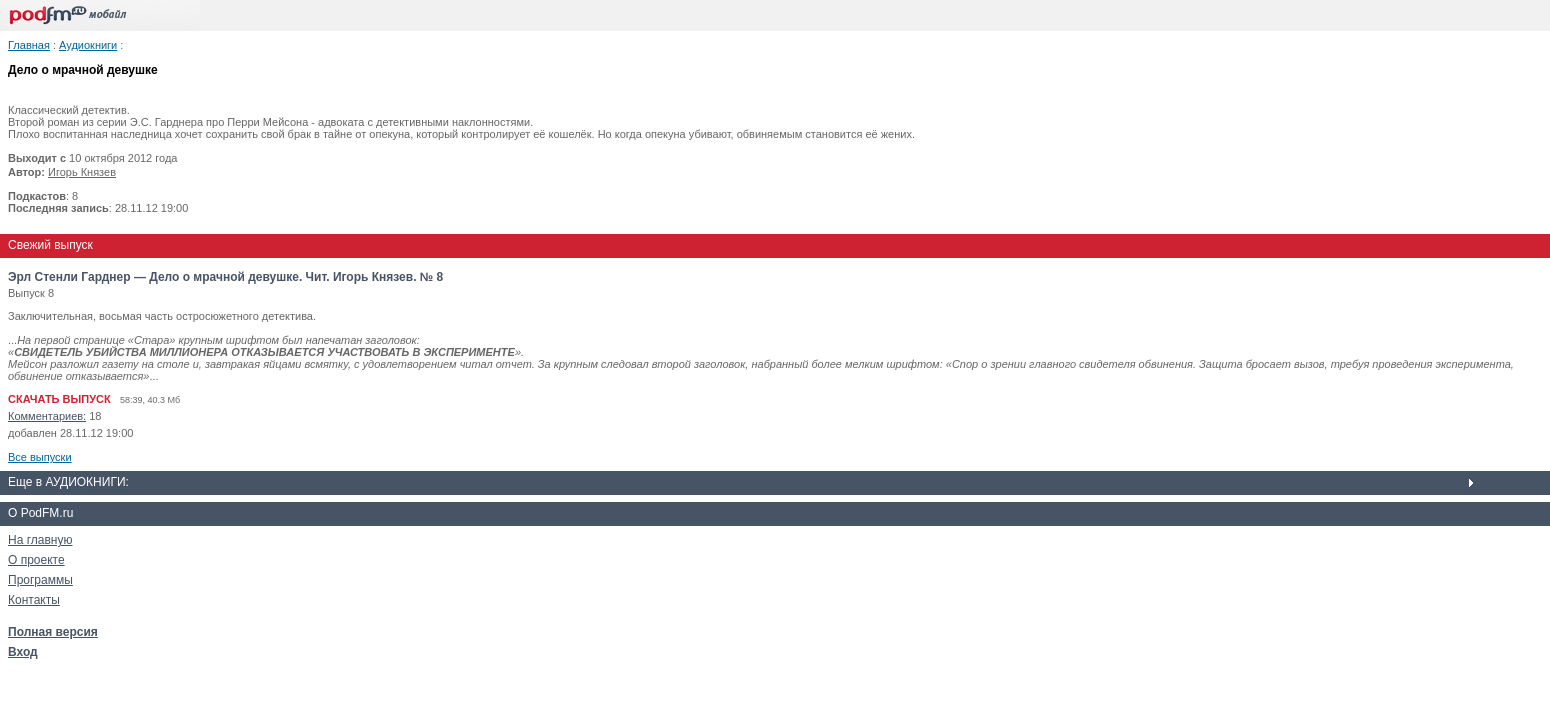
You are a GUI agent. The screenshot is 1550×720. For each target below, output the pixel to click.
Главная (29, 45)
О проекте (36, 560)
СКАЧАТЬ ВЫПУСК (59, 399)
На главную (40, 540)
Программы (40, 580)
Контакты (34, 600)
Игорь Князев (82, 172)
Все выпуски (40, 457)
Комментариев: (47, 416)
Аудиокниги (88, 45)
